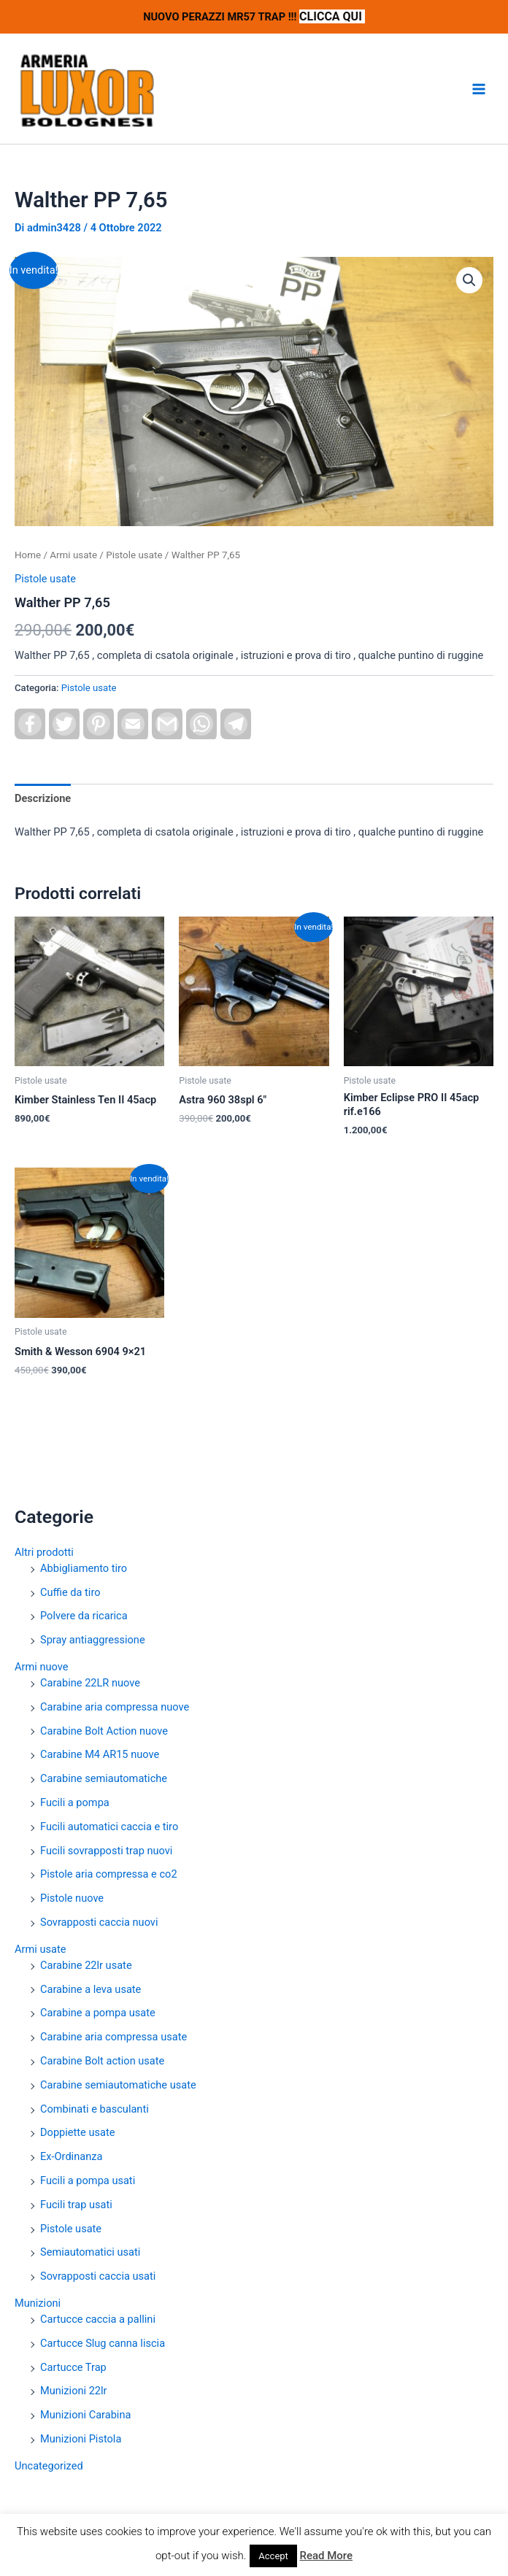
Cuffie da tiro (70, 1592)
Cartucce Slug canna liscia (102, 2343)
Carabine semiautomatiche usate (118, 2084)
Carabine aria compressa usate (113, 2036)
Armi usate (40, 1949)
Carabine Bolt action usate (102, 2060)
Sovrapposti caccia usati (97, 2276)
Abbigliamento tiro (83, 1568)
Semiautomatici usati (90, 2252)
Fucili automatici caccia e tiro (109, 1826)
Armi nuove (41, 1666)
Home (28, 554)
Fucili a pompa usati (87, 2180)
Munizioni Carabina (85, 2414)
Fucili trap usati (76, 2204)
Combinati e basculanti (94, 2109)
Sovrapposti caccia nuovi (99, 1922)
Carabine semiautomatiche (103, 1778)
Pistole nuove (72, 1898)
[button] (469, 280)
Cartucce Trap (73, 2367)
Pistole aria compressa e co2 (108, 1874)
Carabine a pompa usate (97, 2012)
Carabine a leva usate (90, 1989)
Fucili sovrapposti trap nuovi (106, 1850)
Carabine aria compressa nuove (114, 1706)
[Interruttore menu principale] (478, 89)
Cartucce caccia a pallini (97, 2319)
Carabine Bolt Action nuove (104, 1731)
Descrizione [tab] (43, 798)
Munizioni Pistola (80, 2438)
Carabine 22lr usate (86, 1965)
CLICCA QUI (332, 16)
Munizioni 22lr (73, 2390)
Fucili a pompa (74, 1802)
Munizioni (38, 2303)
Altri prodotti (44, 1552)
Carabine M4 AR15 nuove (99, 1754)
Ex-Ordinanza (71, 2156)
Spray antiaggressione (92, 1639)
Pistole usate (70, 2228)
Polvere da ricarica (84, 1615)
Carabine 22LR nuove (90, 1682)
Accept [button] (273, 2555)
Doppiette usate (77, 2132)
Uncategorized (49, 2465)
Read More (326, 2555)
